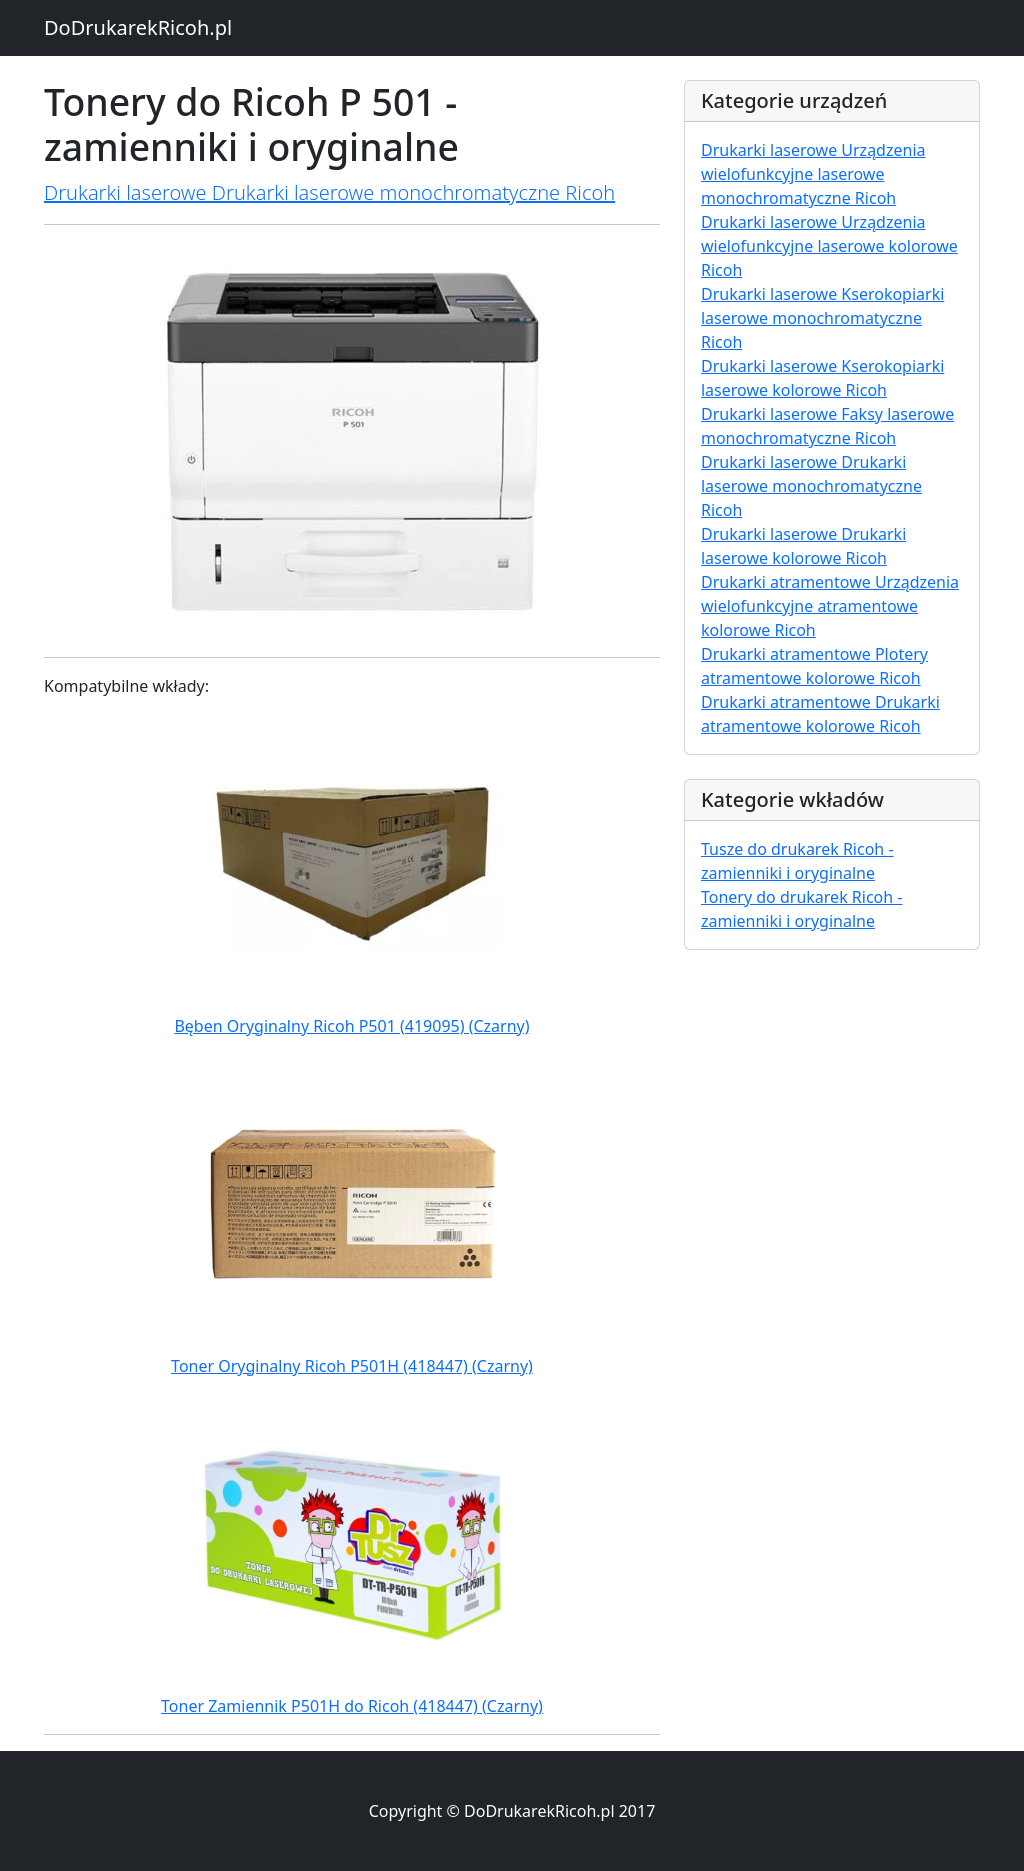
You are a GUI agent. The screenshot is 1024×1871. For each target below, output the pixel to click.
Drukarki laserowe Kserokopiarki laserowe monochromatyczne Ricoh (822, 318)
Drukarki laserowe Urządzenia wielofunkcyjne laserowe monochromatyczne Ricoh (813, 174)
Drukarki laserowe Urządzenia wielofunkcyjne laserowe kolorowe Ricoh (829, 246)
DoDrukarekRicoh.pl (138, 27)
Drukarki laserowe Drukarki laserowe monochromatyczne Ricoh (329, 192)
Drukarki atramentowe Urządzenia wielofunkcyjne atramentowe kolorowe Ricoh (830, 606)
